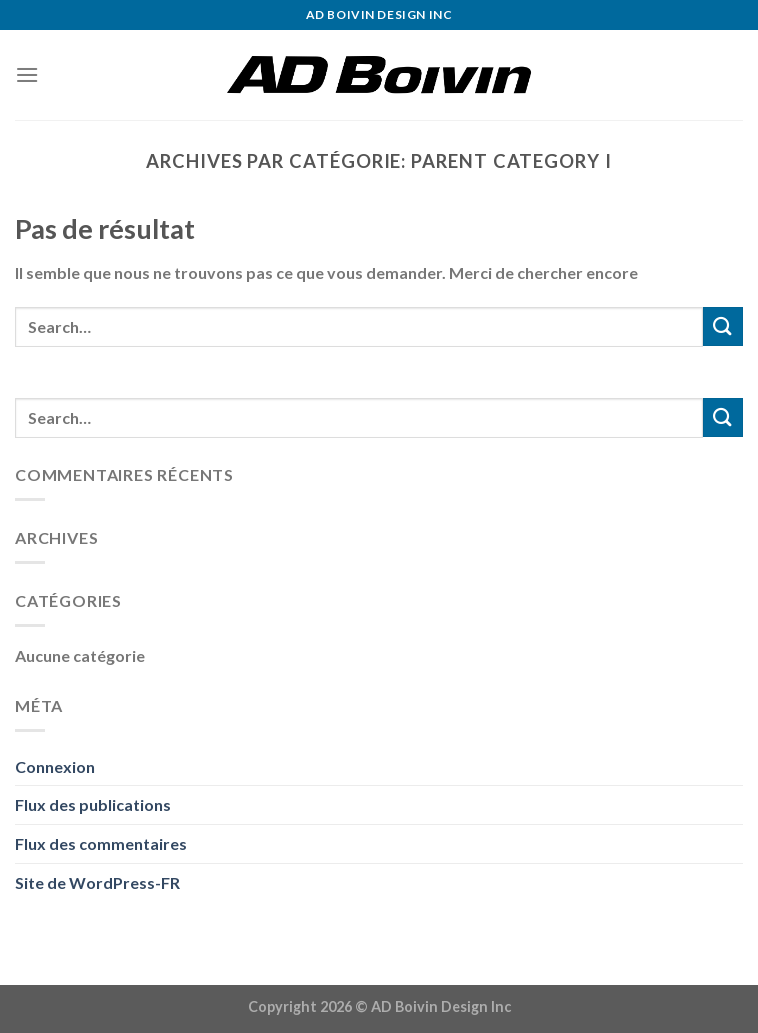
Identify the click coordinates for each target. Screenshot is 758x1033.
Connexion (55, 766)
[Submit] (723, 326)
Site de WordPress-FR (97, 882)
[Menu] (27, 74)
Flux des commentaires (101, 843)
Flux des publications (93, 804)
